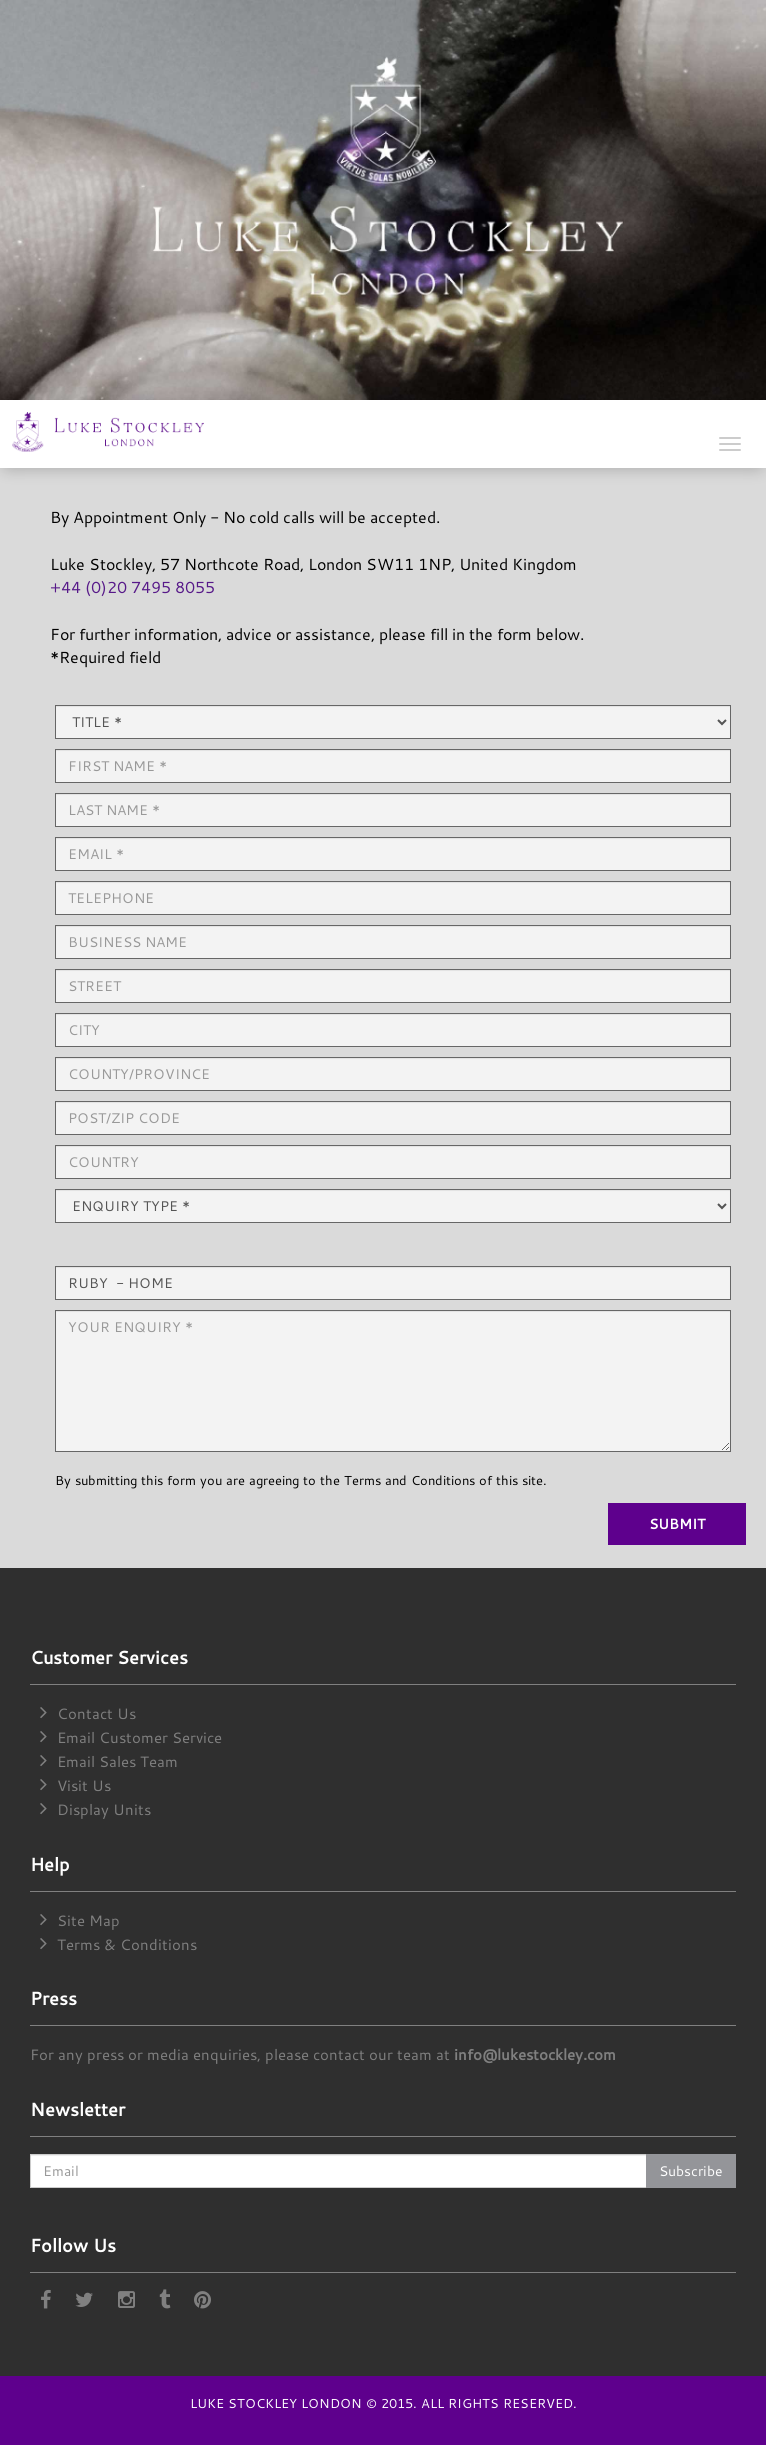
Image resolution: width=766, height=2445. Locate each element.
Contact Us (96, 1713)
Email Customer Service (139, 1737)
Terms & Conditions (127, 1944)
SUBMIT (677, 1523)
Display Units (104, 1809)
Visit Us (84, 1785)
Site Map (88, 1920)
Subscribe (691, 2170)
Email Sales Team (117, 1761)
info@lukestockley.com (535, 2054)
